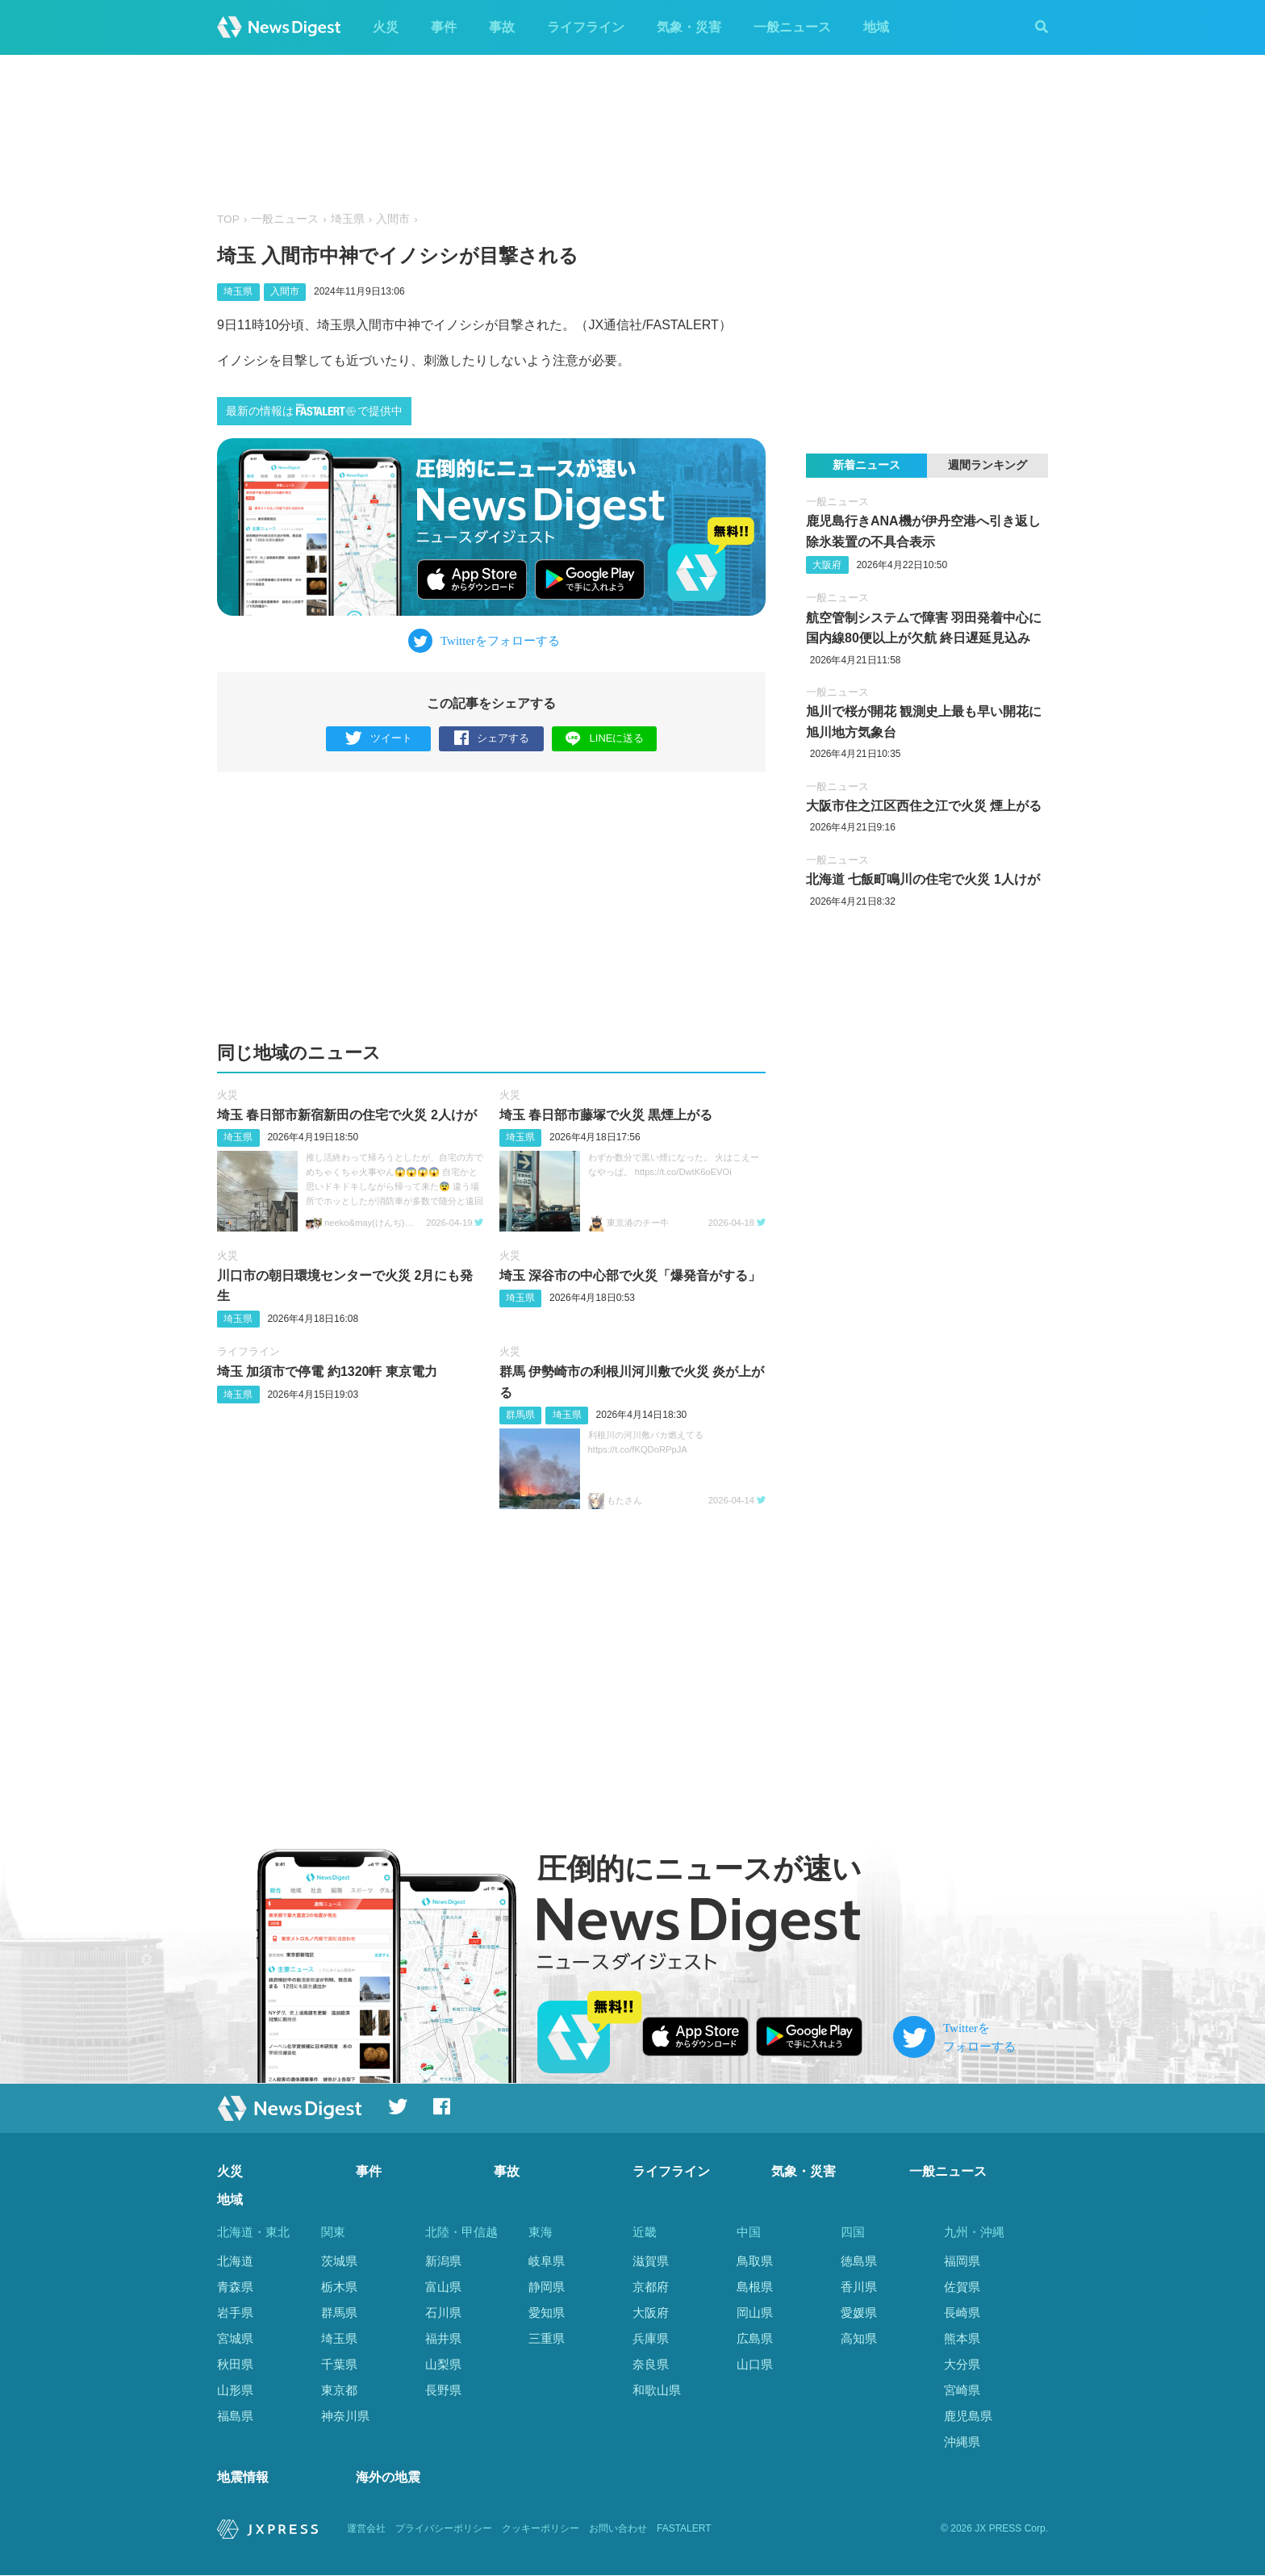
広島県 (755, 2338)
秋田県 (235, 2364)
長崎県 (962, 2312)
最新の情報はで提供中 (314, 410)
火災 (386, 27)
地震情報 (243, 2478)
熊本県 (962, 2338)
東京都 (339, 2390)
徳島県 (859, 2261)
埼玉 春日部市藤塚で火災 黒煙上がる (606, 1115)
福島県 (235, 2416)
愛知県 (546, 2312)
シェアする (491, 738)
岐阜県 (546, 2261)
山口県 (755, 2364)
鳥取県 (755, 2261)
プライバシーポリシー (443, 2528)
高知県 (859, 2338)
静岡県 (546, 2287)
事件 (444, 27)
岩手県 (235, 2312)
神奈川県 (345, 2416)
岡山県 (755, 2312)
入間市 (393, 219)
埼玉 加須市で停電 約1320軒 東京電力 (327, 1371)
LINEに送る (605, 738)
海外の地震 (388, 2478)
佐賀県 (962, 2287)
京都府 (650, 2287)
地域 (876, 27)
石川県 (443, 2312)
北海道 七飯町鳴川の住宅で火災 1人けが (923, 879)
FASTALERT (684, 2528)
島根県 (755, 2287)
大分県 (962, 2364)
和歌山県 (656, 2390)
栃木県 (339, 2287)
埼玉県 (348, 219)
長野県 (443, 2390)
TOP (228, 219)
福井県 (443, 2338)
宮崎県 (962, 2390)
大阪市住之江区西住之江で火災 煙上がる (924, 806)
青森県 (235, 2287)
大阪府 (826, 565)
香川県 (859, 2287)
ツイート (378, 738)
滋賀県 (650, 2261)
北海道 (235, 2261)
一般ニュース (792, 27)
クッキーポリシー (540, 2528)
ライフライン (585, 27)
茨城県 (339, 2261)
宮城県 (235, 2338)
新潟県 (443, 2261)
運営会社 (366, 2528)
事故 (502, 27)
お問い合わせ (618, 2528)
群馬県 (520, 1414)
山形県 (235, 2390)
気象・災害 (689, 27)
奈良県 (650, 2364)
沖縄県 (962, 2441)
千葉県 (339, 2364)
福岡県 (962, 2261)
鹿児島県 (968, 2416)
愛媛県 (859, 2312)
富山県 (443, 2287)
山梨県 (443, 2364)
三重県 (546, 2338)
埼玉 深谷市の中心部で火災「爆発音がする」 (630, 1275)
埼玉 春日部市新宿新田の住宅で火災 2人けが (347, 1115)
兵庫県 (650, 2338)
